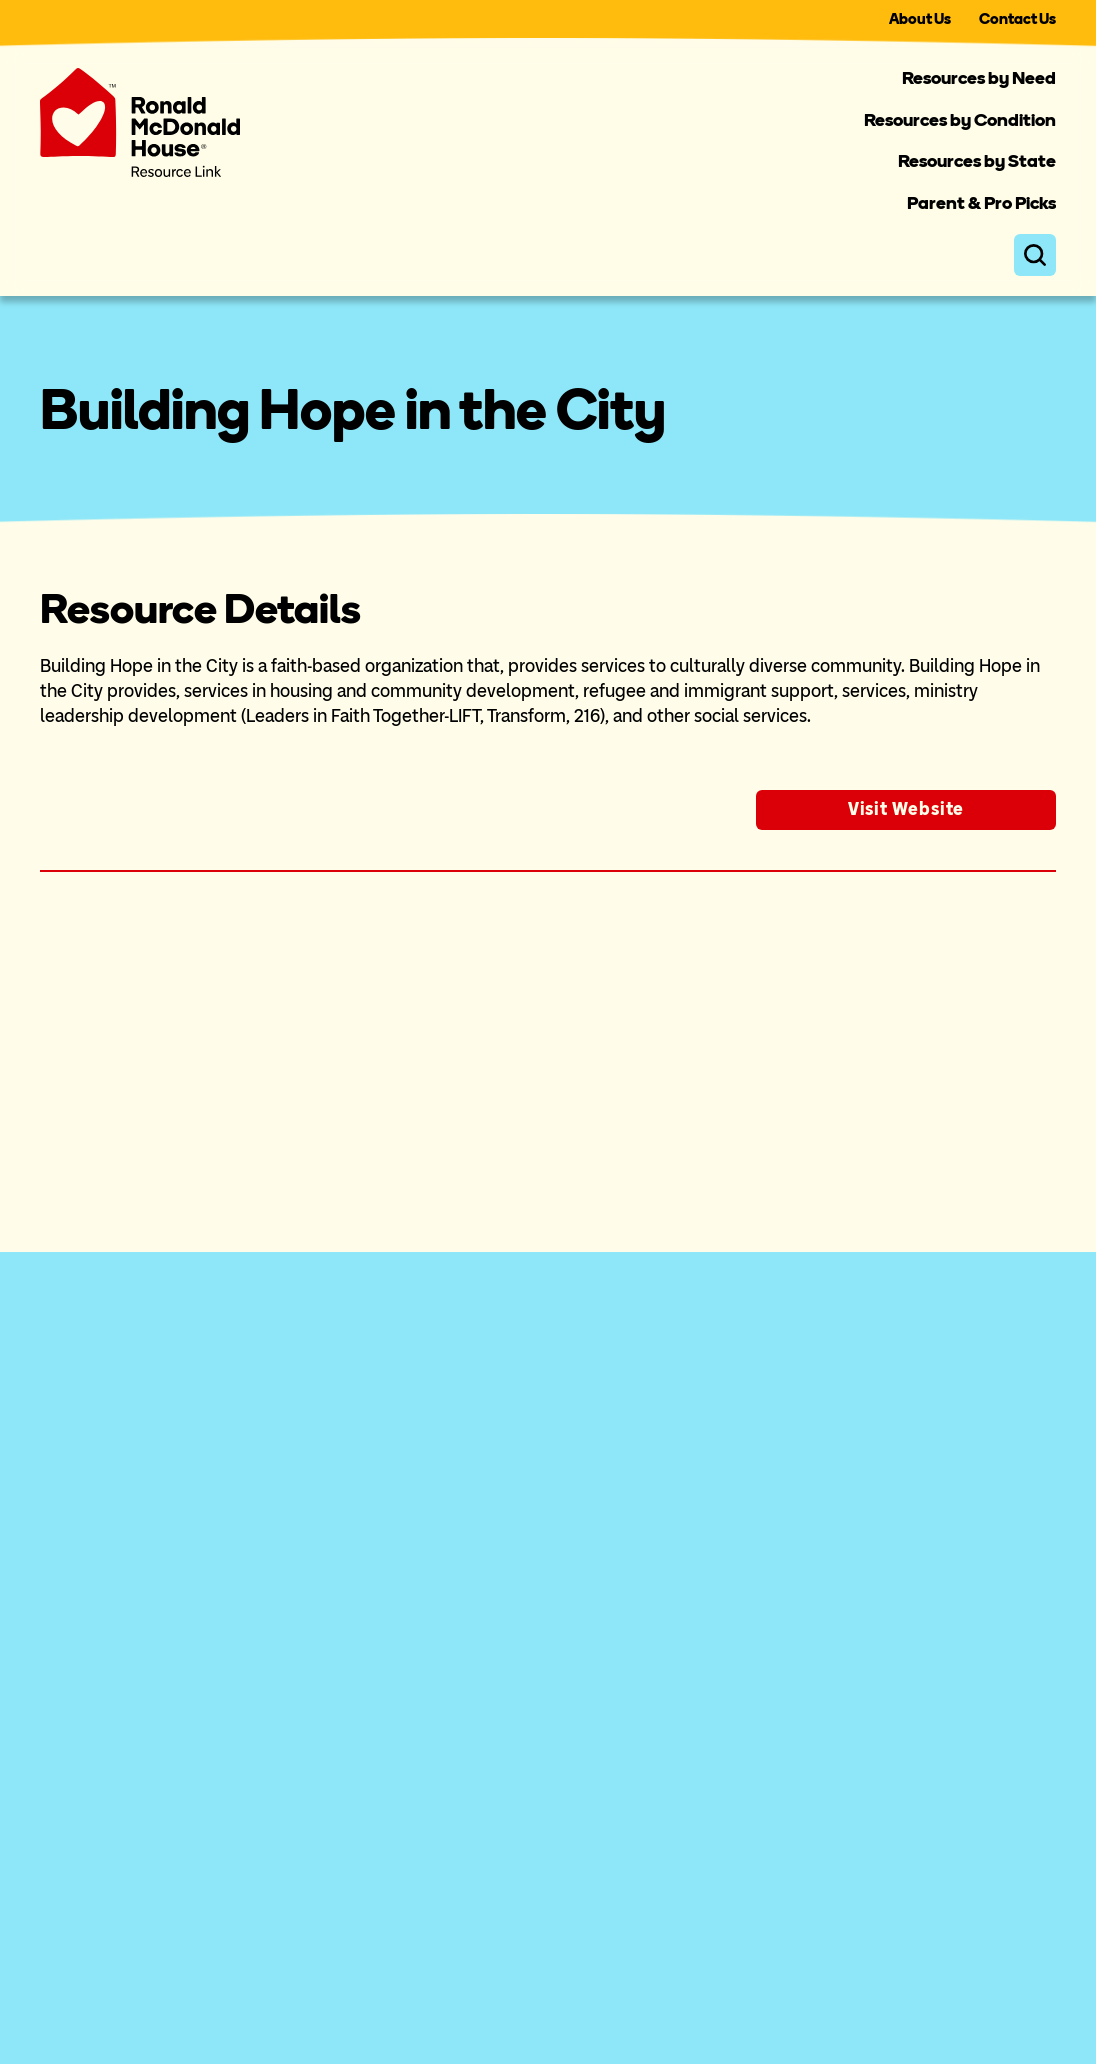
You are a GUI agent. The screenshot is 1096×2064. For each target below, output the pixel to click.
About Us (920, 19)
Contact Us (1017, 19)
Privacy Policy (925, 1996)
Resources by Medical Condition (450, 1615)
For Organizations (111, 1615)
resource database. (234, 1179)
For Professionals (109, 1660)
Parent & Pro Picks (981, 203)
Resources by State (977, 161)
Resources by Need (979, 78)
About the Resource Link (140, 1570)
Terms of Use (1018, 1996)
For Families (90, 1705)
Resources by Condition (960, 120)
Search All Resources (405, 1750)
